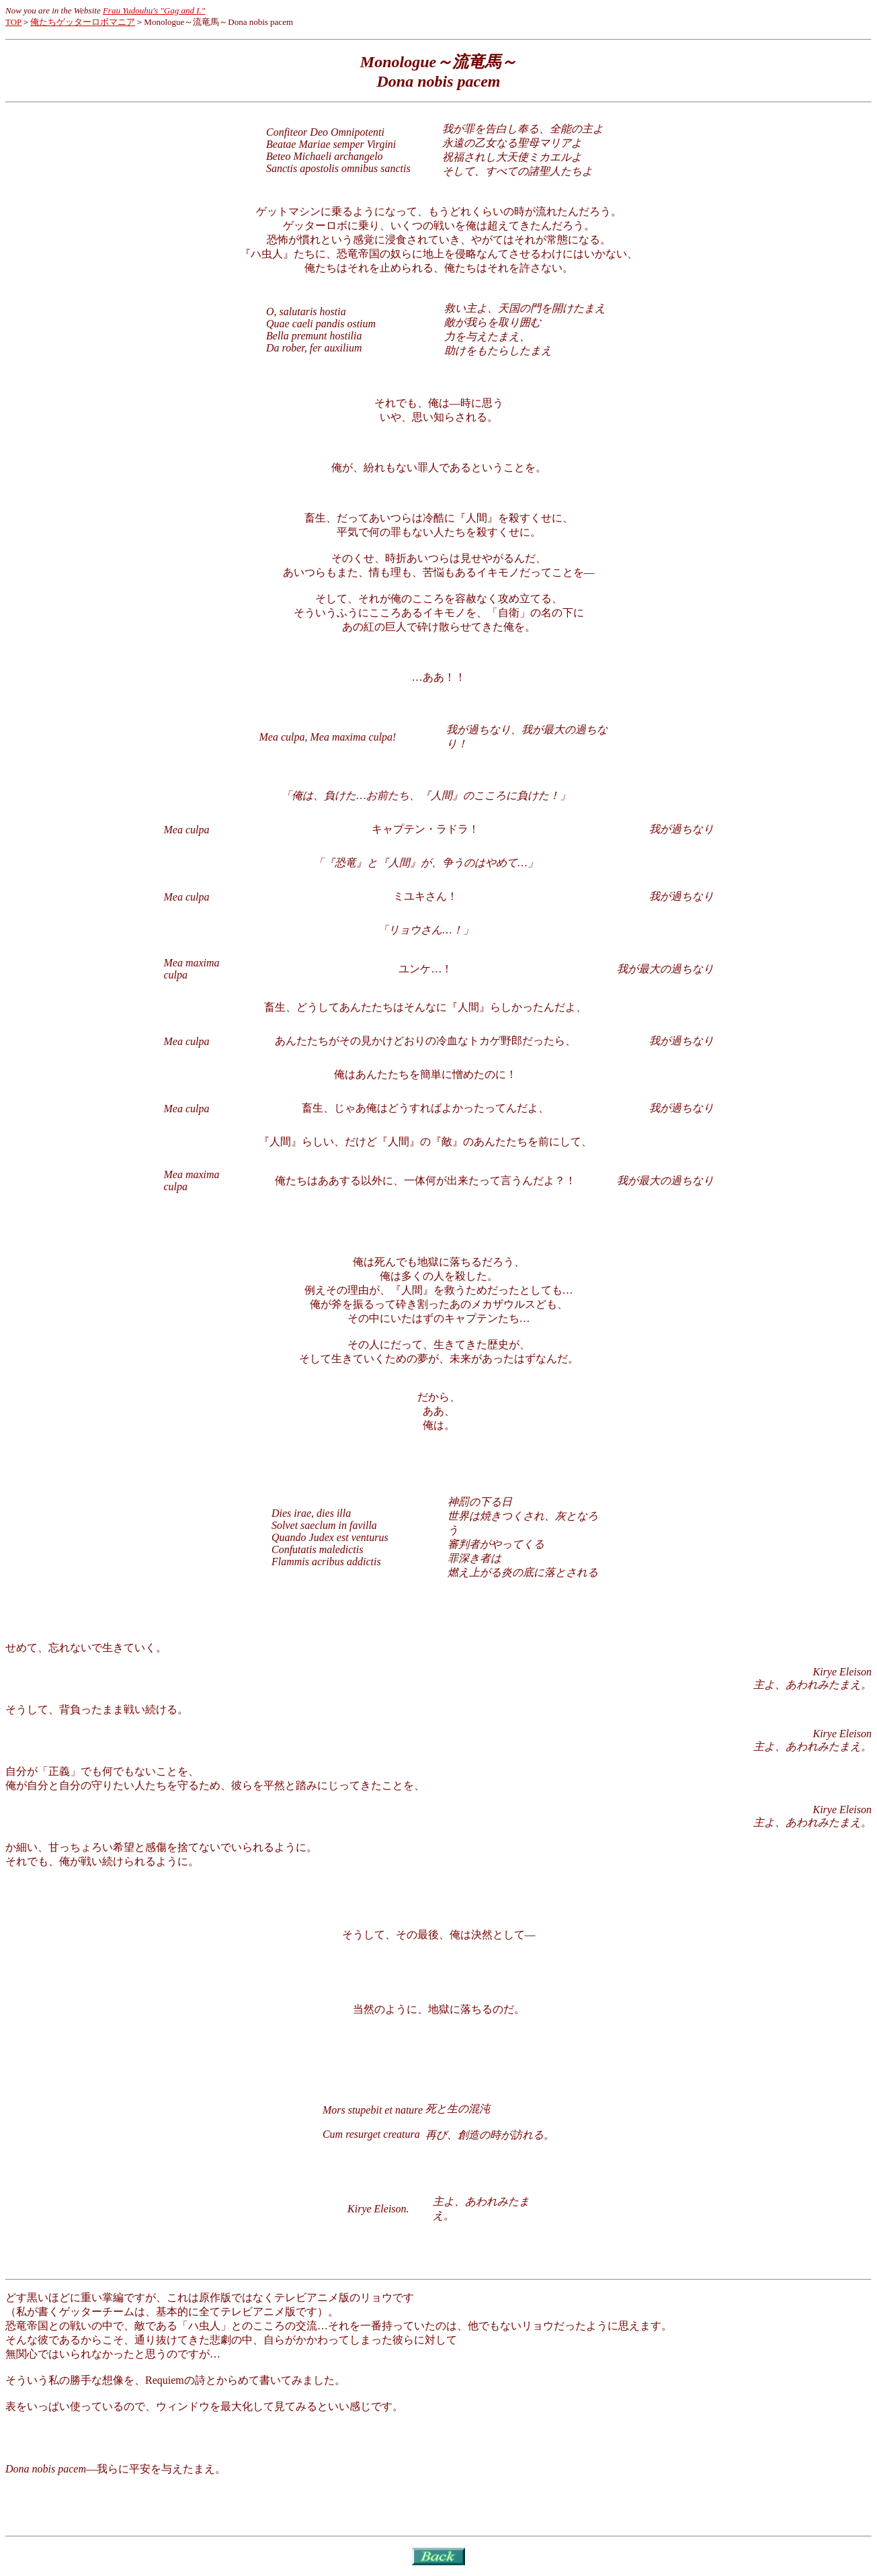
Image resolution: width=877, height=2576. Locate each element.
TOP (13, 22)
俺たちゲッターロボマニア (82, 22)
